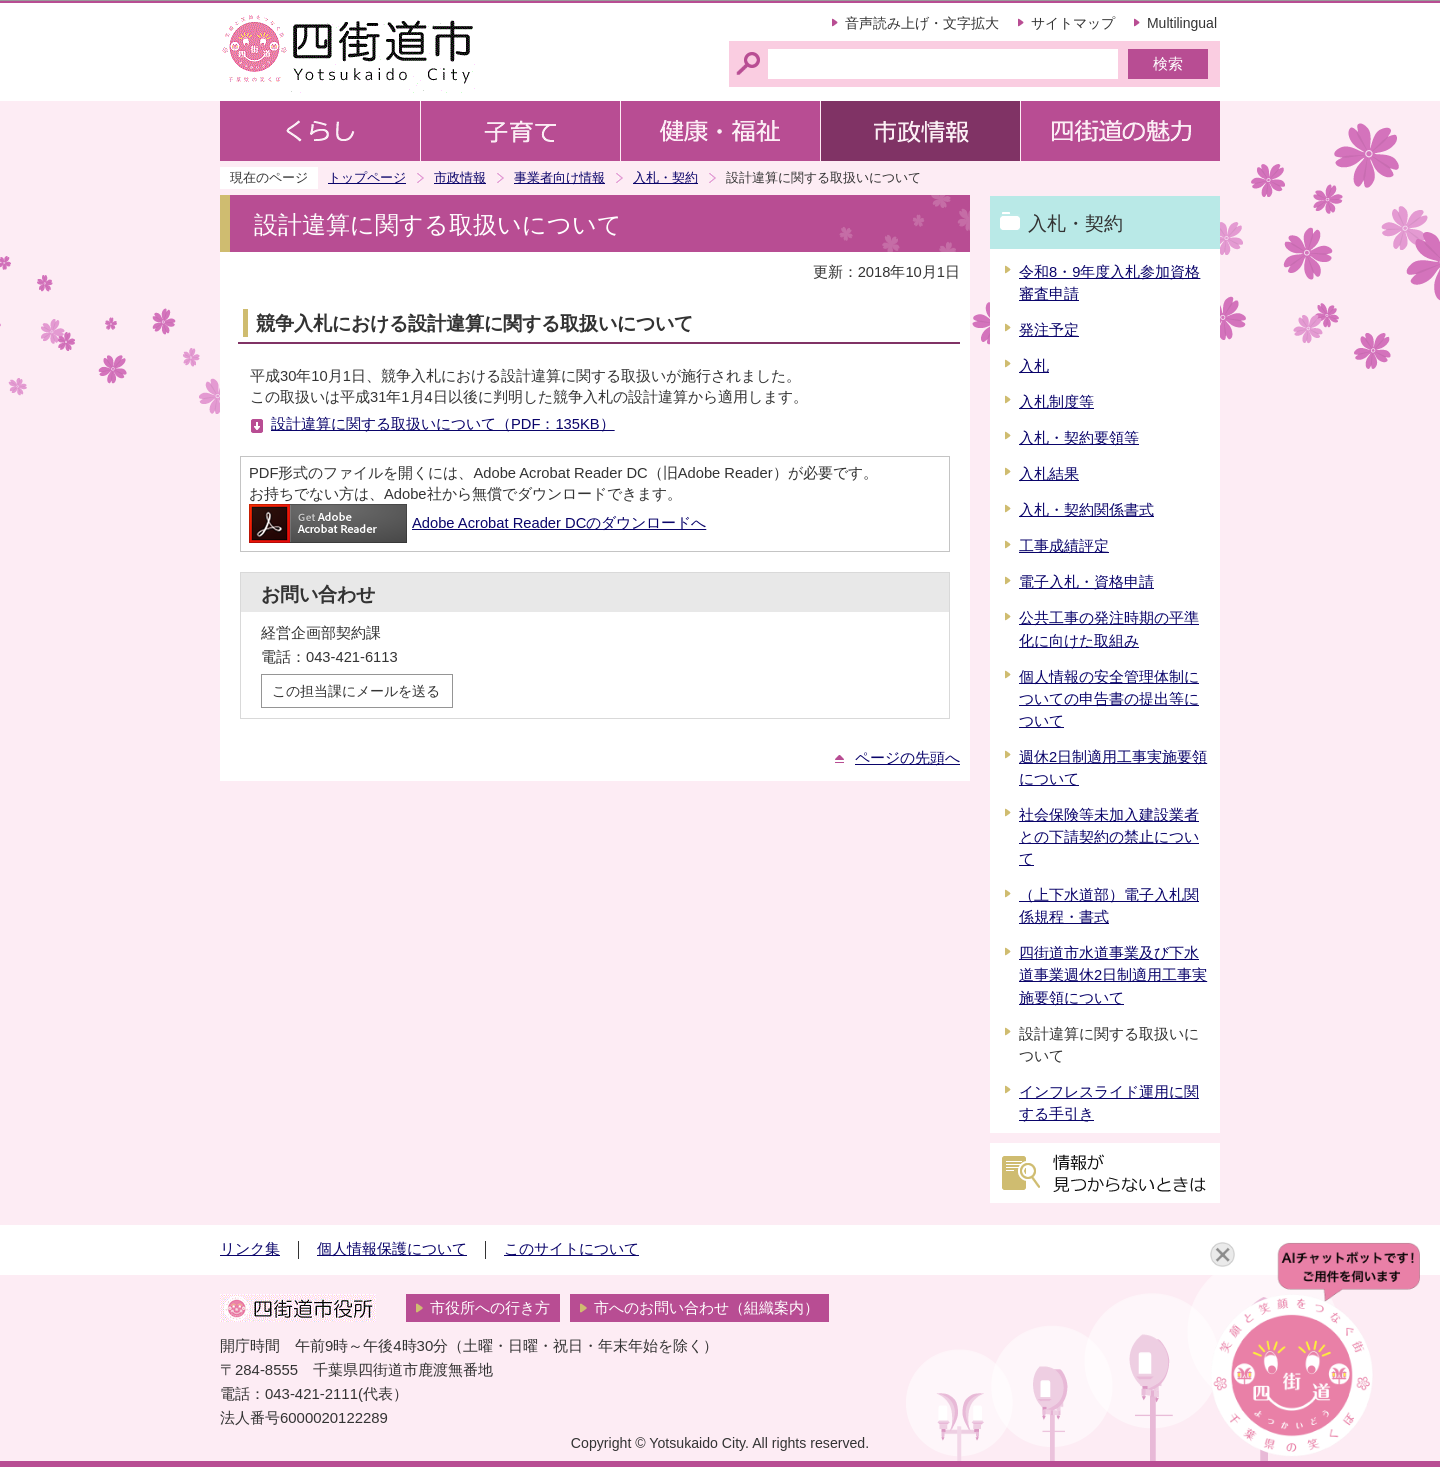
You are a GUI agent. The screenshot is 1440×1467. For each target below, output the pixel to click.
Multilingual (1182, 23)
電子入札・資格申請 (1086, 582)
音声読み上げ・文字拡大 (922, 23)
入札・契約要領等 (1079, 438)
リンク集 (250, 1249)
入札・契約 (665, 177)
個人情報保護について (392, 1249)
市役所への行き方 (490, 1308)
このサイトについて (571, 1249)
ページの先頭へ (907, 758)
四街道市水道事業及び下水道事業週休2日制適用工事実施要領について (1113, 975)
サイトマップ (1073, 23)
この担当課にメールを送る (356, 691)
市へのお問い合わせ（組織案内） (706, 1308)
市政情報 (460, 177)
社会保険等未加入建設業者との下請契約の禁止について (1109, 837)
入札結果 (1049, 474)
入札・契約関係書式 (1086, 510)
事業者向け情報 (559, 177)
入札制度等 (1056, 402)
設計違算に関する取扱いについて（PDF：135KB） (443, 424)
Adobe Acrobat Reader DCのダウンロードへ (477, 523)
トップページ (367, 177)
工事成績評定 (1064, 546)
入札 (1034, 366)
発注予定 (1049, 330)
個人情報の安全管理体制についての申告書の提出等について (1109, 699)
